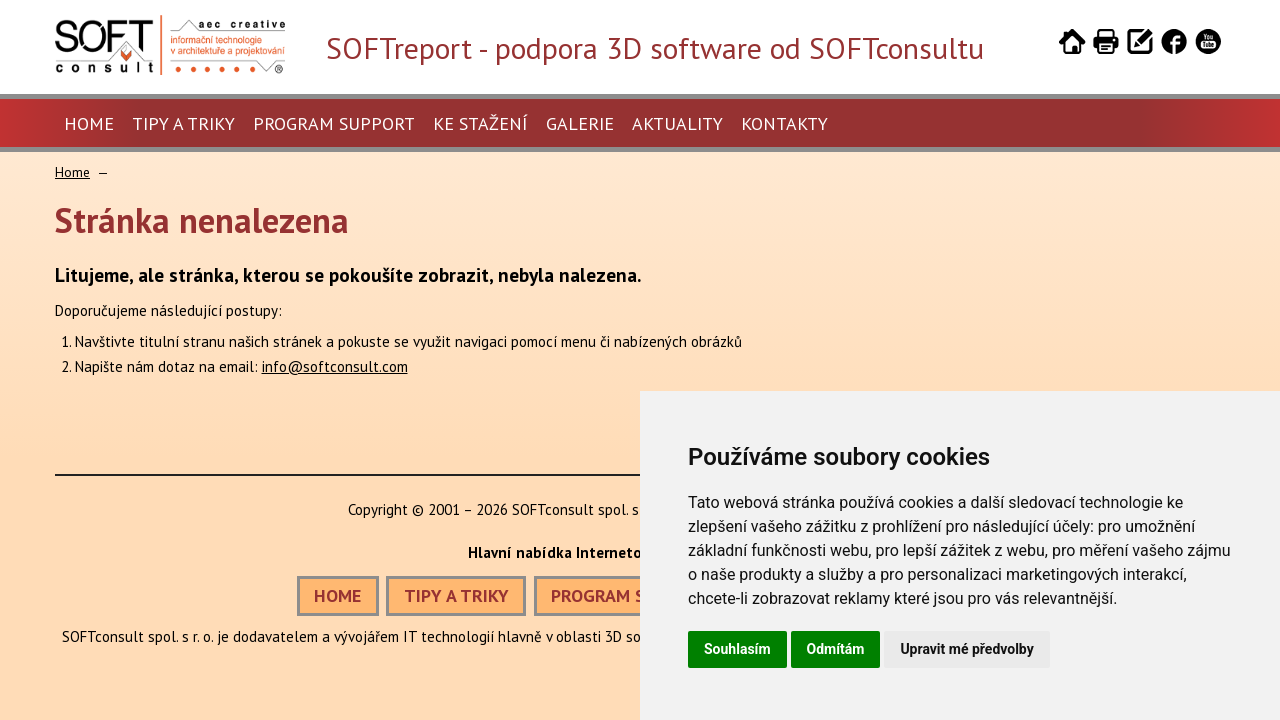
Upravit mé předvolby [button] (966, 649)
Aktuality (677, 123)
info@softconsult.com (335, 366)
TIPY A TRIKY (456, 595)
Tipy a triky (183, 123)
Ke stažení (480, 123)
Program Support (334, 123)
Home (89, 123)
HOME (337, 595)
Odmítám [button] (836, 649)
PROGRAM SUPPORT (630, 595)
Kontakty (784, 123)
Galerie (580, 123)
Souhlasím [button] (737, 649)
